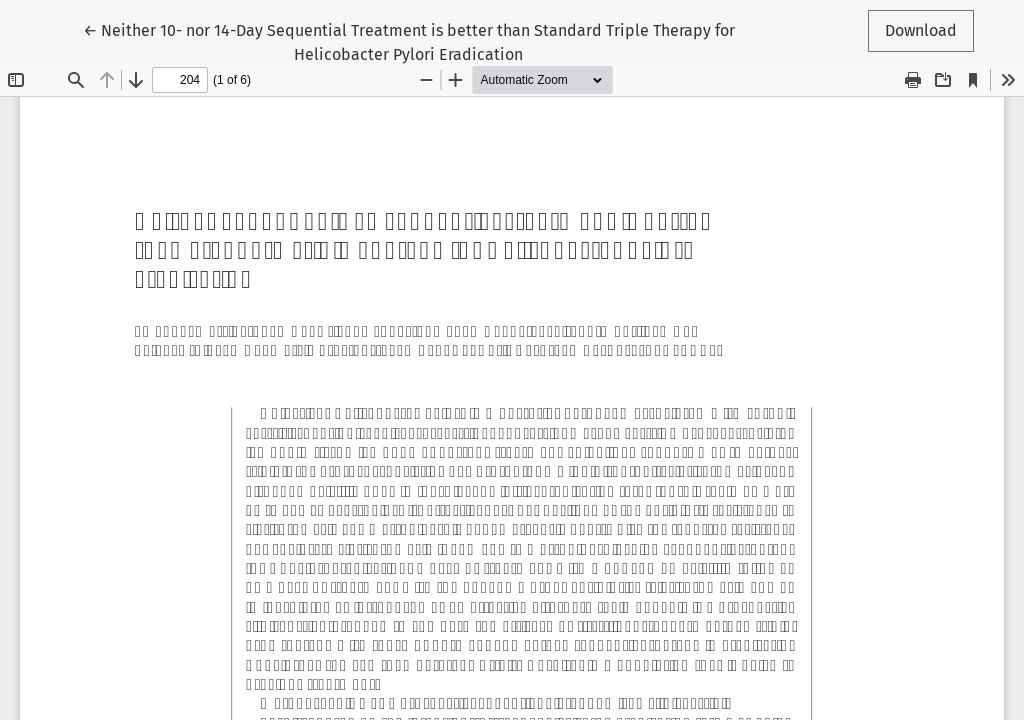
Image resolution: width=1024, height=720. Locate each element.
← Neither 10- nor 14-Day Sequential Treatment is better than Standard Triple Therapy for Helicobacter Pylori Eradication (409, 41)
